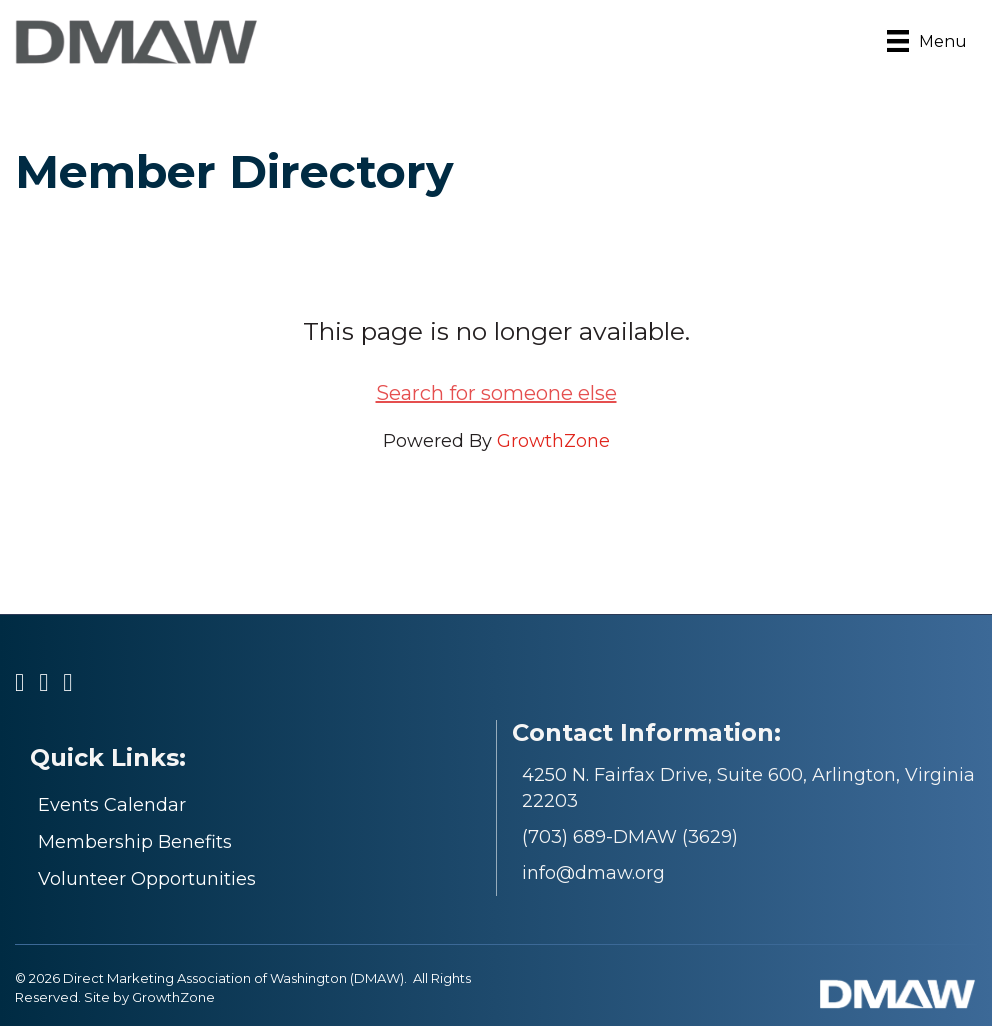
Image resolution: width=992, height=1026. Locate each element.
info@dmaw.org (593, 873)
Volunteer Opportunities (147, 879)
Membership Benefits (135, 842)
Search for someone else (496, 393)
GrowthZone (553, 441)
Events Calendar (112, 805)
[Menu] (927, 41)
